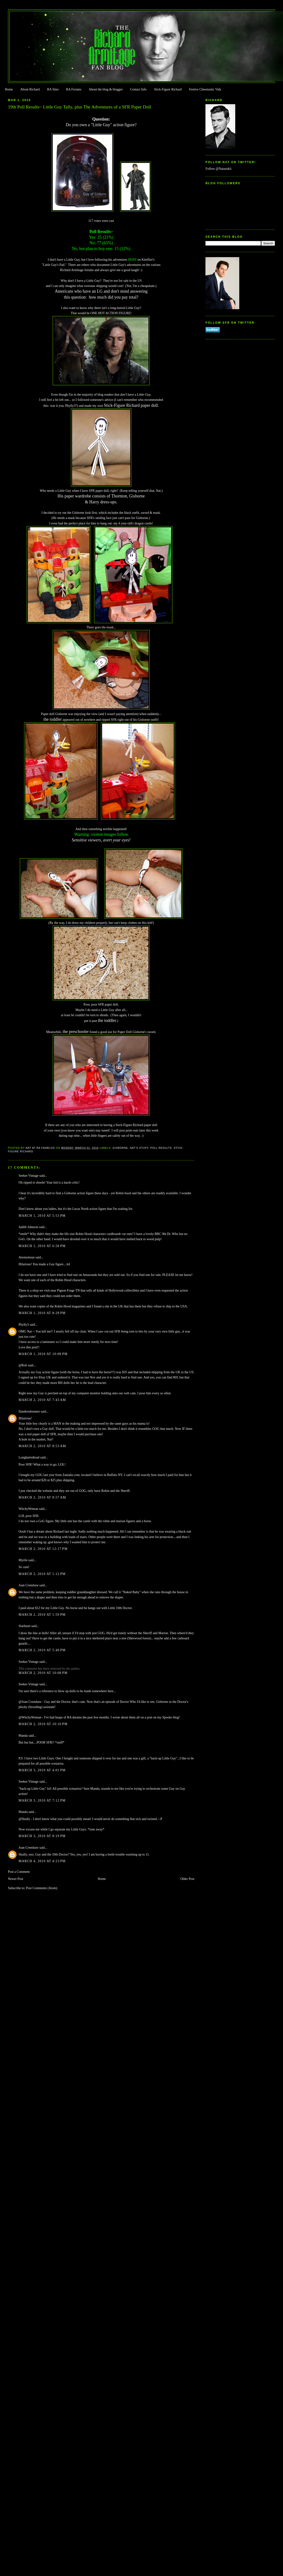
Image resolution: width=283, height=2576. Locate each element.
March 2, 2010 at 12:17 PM (43, 1549)
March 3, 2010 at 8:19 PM (42, 1836)
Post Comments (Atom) (41, 1888)
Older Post (187, 1879)
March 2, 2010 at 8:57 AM (42, 1497)
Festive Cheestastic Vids (205, 89)
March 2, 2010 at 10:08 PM (43, 1673)
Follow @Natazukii (218, 168)
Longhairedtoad (29, 1457)
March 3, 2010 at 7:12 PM (42, 1800)
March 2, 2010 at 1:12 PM (42, 1574)
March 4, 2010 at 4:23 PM (42, 1861)
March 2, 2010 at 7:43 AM (42, 1400)
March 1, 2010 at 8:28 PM (42, 1313)
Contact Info (138, 89)
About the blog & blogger (106, 89)
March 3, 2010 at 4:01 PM (42, 1770)
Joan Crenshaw (29, 1585)
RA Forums (74, 89)
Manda (23, 1735)
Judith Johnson (28, 1227)
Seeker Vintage (29, 1175)
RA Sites (53, 89)
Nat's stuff (139, 1147)
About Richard (30, 89)
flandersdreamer (29, 1411)
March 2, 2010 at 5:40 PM (42, 1650)
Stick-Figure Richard (168, 89)
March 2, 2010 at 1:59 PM (42, 1614)
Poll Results (161, 1147)
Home (9, 89)
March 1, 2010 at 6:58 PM (42, 1246)
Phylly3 (24, 1324)
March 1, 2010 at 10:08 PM (43, 1354)
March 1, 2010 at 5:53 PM (42, 1215)
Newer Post (15, 1879)
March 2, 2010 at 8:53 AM (42, 1446)
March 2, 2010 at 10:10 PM (43, 1724)
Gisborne (120, 1147)
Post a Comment (19, 1872)
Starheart (24, 1626)
